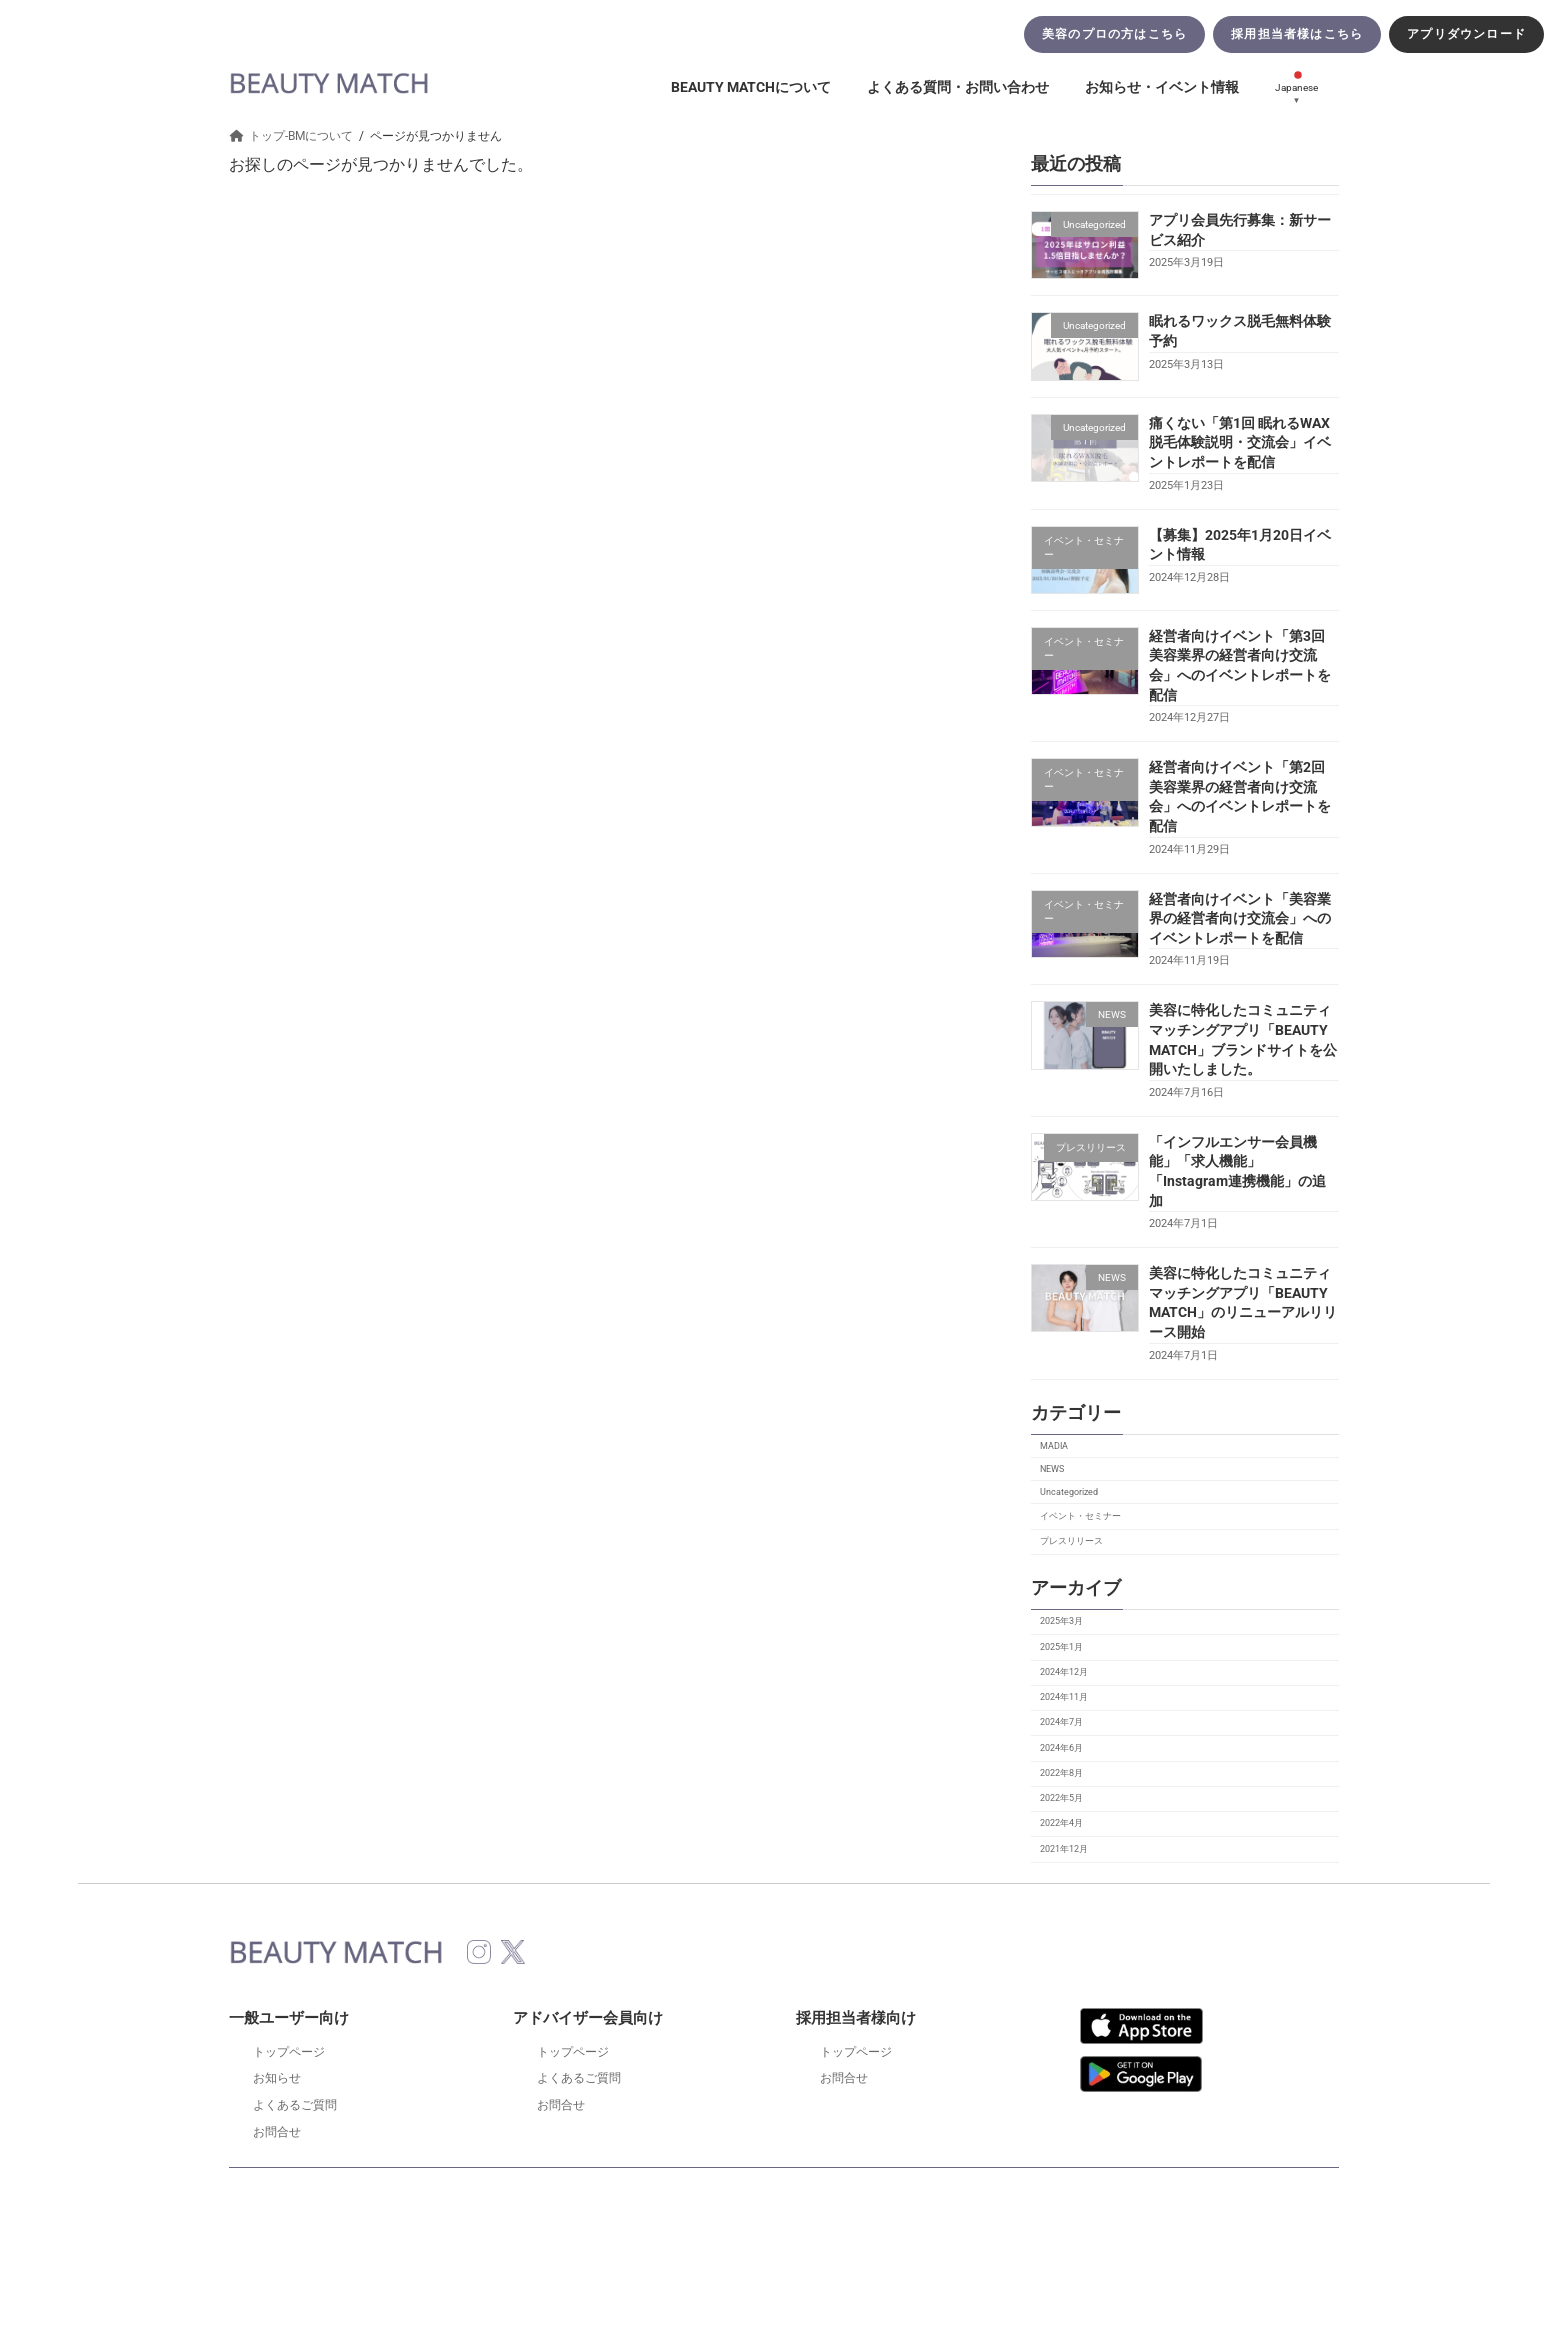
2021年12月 (1064, 1849)
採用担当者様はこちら (1297, 34)
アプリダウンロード (1466, 34)
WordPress (713, 2252)
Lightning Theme (781, 2252)
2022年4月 (1061, 1823)
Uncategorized (1069, 1493)
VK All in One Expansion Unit (870, 2252)
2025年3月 (1061, 1621)
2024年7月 (1061, 1722)
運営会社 (1069, 2195)
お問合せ (277, 2132)
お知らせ (277, 2078)
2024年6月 (1061, 1748)
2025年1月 (1061, 1647)
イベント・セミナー (1080, 1516)
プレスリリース (1071, 1541)
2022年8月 (1061, 1773)
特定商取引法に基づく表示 (353, 2195)
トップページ (289, 2052)
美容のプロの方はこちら (1114, 34)
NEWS (1052, 1469)
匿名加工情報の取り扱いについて (643, 2195)
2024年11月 (1064, 1697)
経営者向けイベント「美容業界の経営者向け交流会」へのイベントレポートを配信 (1240, 918)
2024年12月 (1064, 1672)
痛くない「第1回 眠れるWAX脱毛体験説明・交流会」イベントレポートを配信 (1240, 442)
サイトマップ (969, 2195)
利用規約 (489, 2195)
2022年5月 (1061, 1798)
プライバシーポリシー (833, 2195)
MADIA (1054, 1446)
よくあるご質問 (295, 2105)
